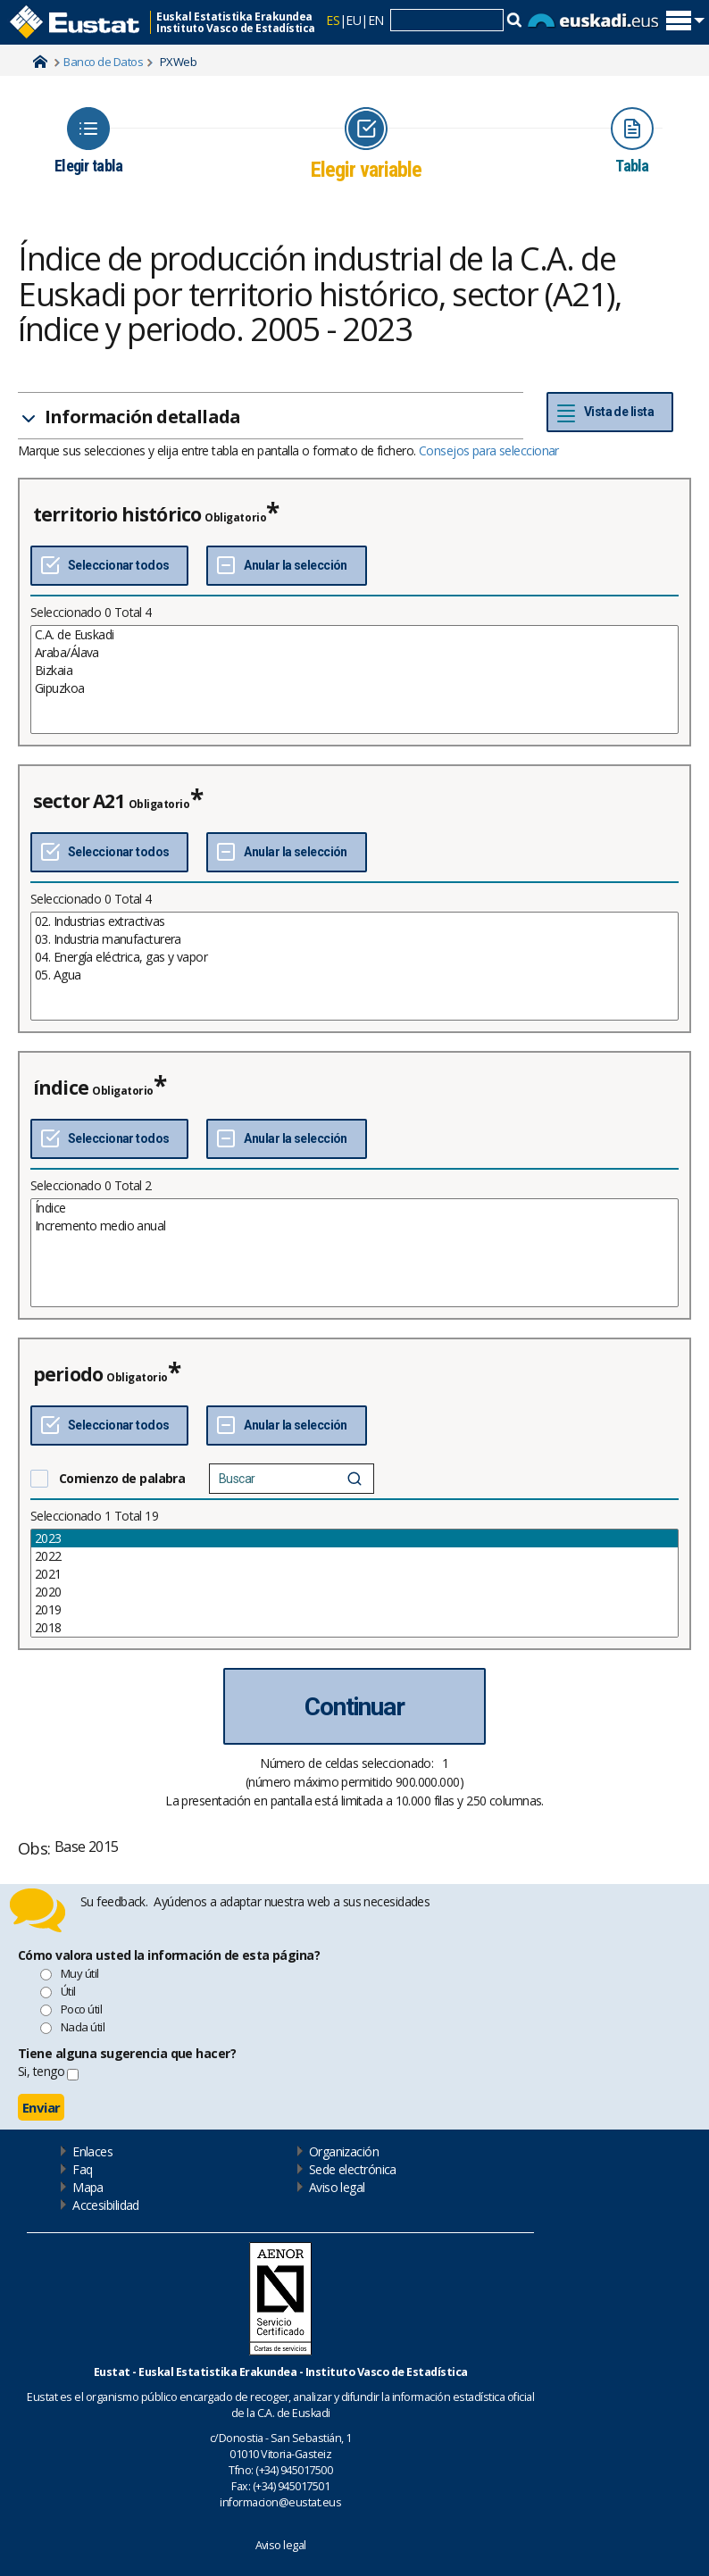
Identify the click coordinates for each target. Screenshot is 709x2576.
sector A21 (79, 800)
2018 (354, 1628)
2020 (354, 1592)
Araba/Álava (354, 653)
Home (40, 61)
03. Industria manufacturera (354, 939)
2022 (354, 1556)
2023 (354, 1538)
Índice (354, 1208)
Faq (82, 2169)
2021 (354, 1574)
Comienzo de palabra (122, 1478)
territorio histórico (117, 514)
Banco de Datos (103, 62)
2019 (354, 1610)
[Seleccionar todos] (109, 566)
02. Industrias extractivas (354, 921)
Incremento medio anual (354, 1226)
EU (353, 20)
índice (60, 1087)
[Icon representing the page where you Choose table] (88, 141)
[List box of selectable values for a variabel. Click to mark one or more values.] (354, 679)
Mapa (88, 2187)
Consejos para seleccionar (489, 450)
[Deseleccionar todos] (286, 566)
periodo (68, 1374)
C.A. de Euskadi (354, 635)
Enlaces (92, 2151)
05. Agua (354, 975)
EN (376, 20)
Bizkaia (354, 670)
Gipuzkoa (354, 688)
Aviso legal (337, 2187)
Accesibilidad (105, 2205)
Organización (344, 2151)
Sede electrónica (352, 2169)
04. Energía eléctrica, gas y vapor (354, 957)
